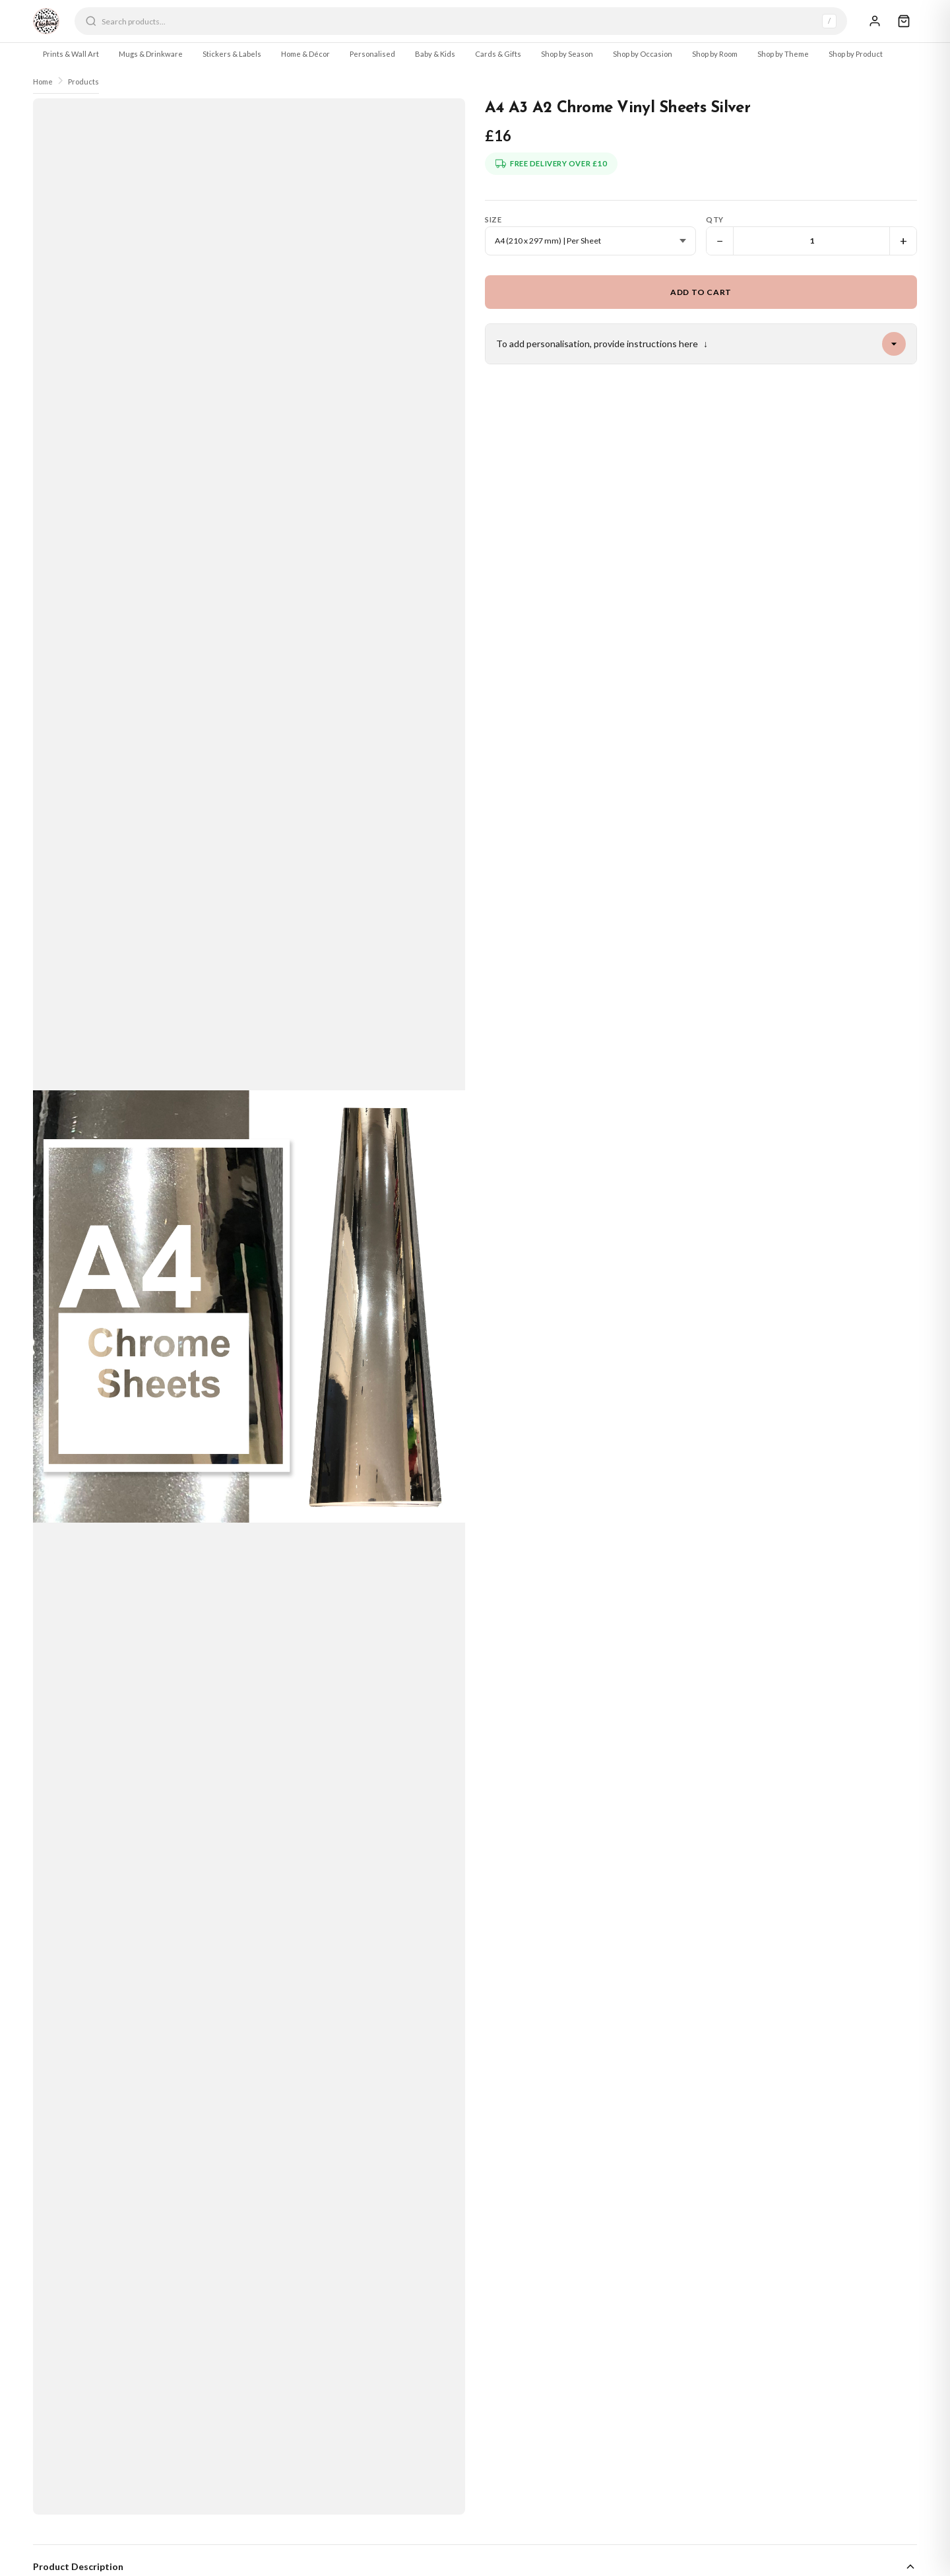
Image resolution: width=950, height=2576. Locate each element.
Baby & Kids (435, 54)
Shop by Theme (783, 54)
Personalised (372, 54)
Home (43, 81)
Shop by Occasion (642, 54)
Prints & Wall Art (71, 54)
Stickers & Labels (232, 54)
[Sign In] (875, 21)
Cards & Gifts (498, 54)
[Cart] (904, 21)
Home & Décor (305, 54)
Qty (715, 219)
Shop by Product (856, 54)
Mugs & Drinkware (151, 54)
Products (83, 81)
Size (493, 219)
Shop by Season (567, 54)
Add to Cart (701, 292)
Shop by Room (715, 54)
